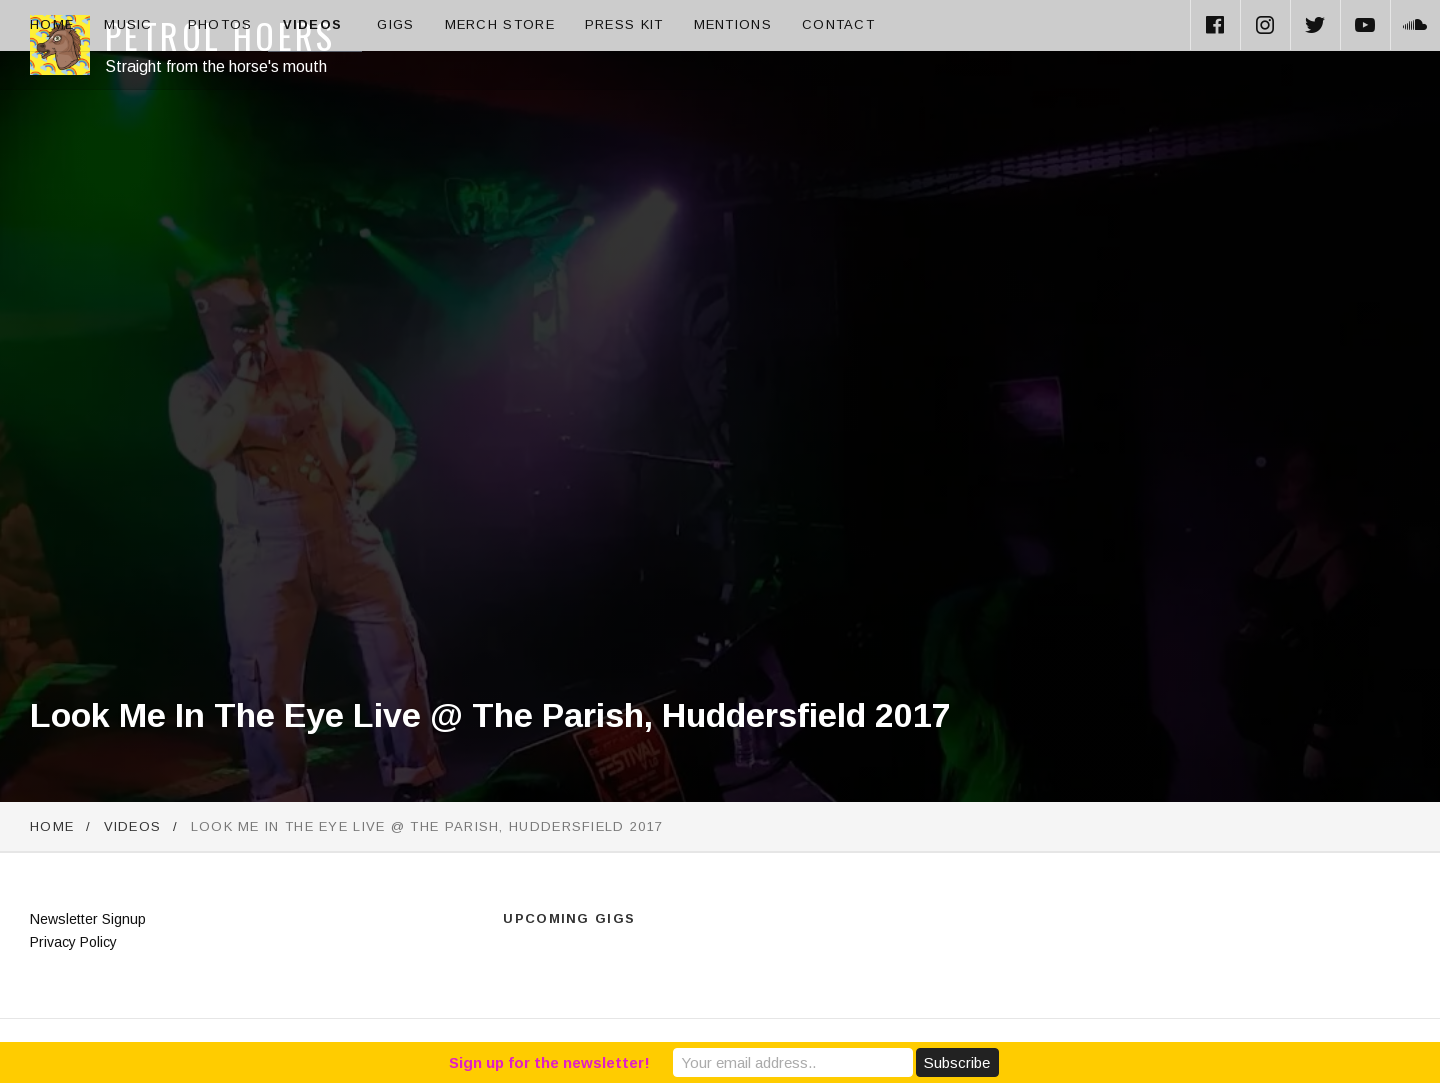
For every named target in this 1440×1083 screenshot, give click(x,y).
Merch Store (500, 24)
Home (52, 24)
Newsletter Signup (88, 919)
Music (128, 24)
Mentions (733, 24)
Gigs (395, 24)
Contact (838, 24)
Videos (313, 24)
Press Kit (624, 24)
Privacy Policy (73, 942)
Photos (220, 24)
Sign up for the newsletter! (549, 1062)
